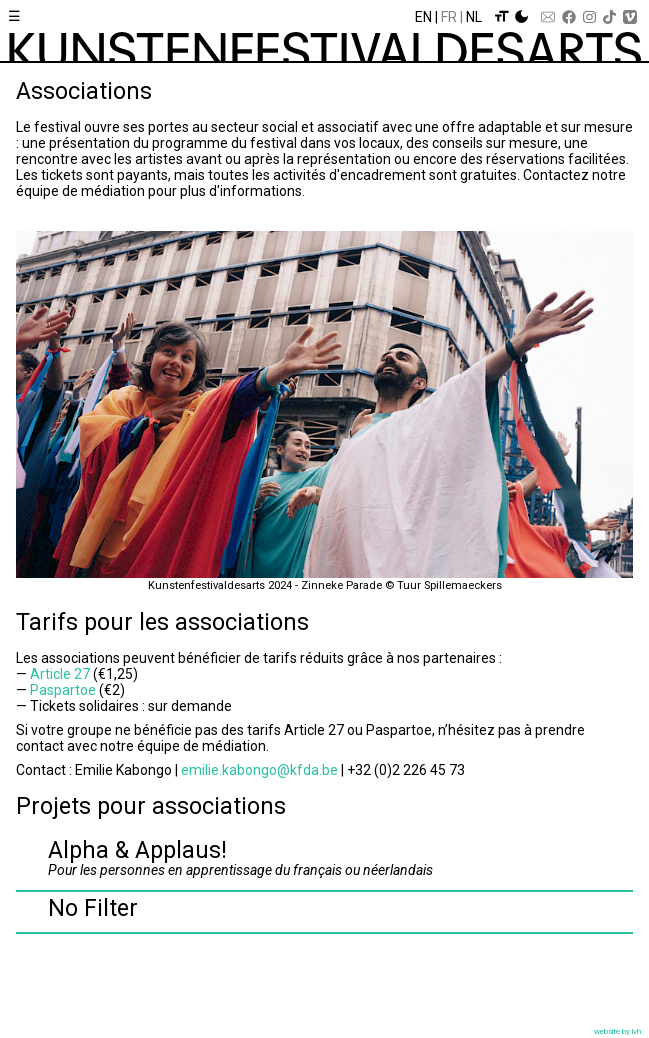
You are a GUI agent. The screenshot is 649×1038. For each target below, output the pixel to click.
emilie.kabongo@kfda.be (259, 770)
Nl (474, 17)
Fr (449, 17)
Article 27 (60, 674)
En (423, 17)
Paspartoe (63, 690)
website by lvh (617, 1031)
